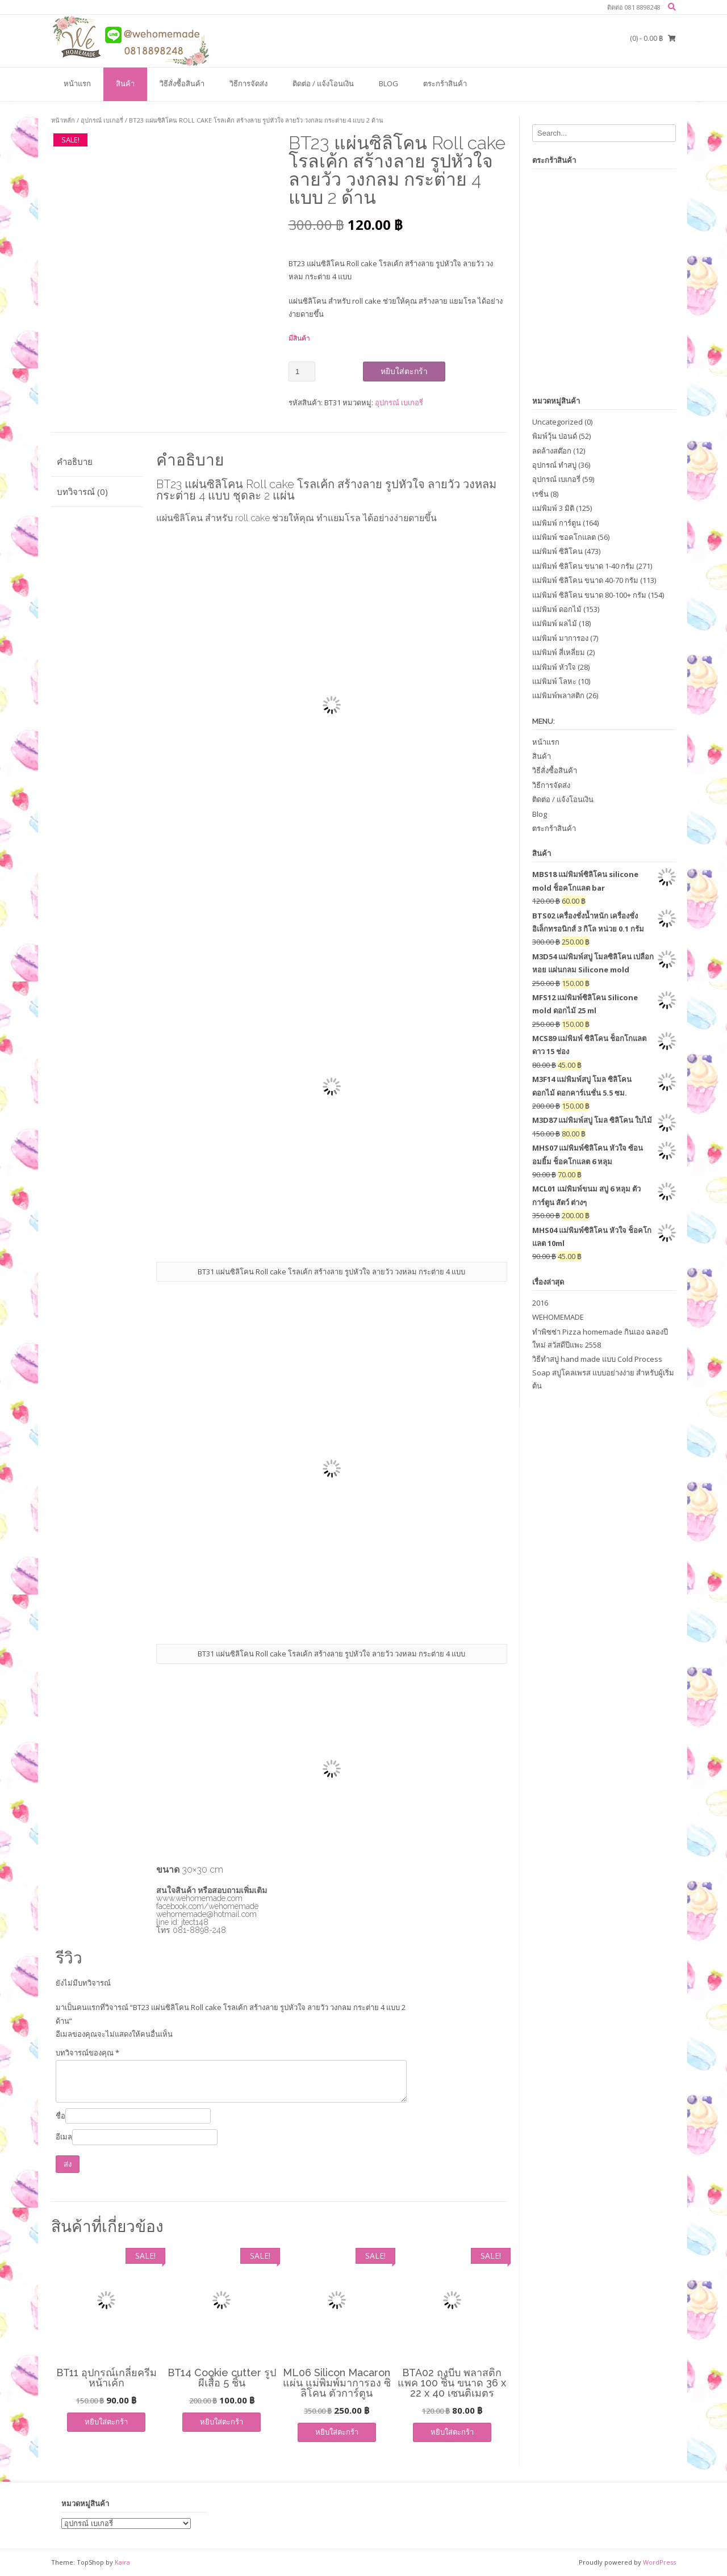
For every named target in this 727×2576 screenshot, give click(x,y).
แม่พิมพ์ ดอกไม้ (557, 609)
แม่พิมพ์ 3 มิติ (553, 508)
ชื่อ (60, 2116)
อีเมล (64, 2137)
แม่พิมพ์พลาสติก (558, 695)
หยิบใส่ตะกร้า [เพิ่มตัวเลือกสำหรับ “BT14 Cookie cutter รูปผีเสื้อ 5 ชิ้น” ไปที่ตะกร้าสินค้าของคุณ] (221, 2421)
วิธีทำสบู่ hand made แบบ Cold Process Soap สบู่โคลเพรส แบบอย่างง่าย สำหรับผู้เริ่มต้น (603, 1372)
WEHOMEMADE (558, 1317)
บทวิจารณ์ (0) (82, 491)
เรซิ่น (540, 494)
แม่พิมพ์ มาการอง (560, 638)
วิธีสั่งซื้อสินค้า (182, 83)
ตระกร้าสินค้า (445, 83)
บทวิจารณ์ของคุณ (87, 2053)
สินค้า (125, 83)
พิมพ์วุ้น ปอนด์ (554, 436)
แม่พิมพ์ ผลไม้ (554, 623)
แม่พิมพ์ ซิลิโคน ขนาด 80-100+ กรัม (589, 595)
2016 (540, 1303)
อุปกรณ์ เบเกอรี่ (102, 120)
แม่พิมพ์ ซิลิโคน (557, 551)
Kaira (122, 2562)
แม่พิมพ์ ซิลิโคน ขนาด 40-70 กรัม (585, 580)
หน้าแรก (77, 83)
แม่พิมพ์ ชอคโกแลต (564, 537)
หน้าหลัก (63, 120)
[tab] (97, 462)
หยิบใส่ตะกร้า (404, 371)
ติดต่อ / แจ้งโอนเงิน (323, 83)
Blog (388, 83)
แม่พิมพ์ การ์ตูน (556, 523)
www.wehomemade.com (199, 1898)
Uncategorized (557, 422)
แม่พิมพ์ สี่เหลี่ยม (558, 652)
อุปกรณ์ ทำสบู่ (554, 465)
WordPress (659, 2562)
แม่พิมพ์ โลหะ (554, 681)
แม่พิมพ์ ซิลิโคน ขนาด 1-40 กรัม (583, 566)
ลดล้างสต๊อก (551, 451)
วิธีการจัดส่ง (248, 83)
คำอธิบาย (75, 461)
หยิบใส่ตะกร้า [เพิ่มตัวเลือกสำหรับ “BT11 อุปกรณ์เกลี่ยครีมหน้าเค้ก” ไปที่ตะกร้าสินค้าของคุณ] (106, 2421)
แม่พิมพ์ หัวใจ (554, 667)
